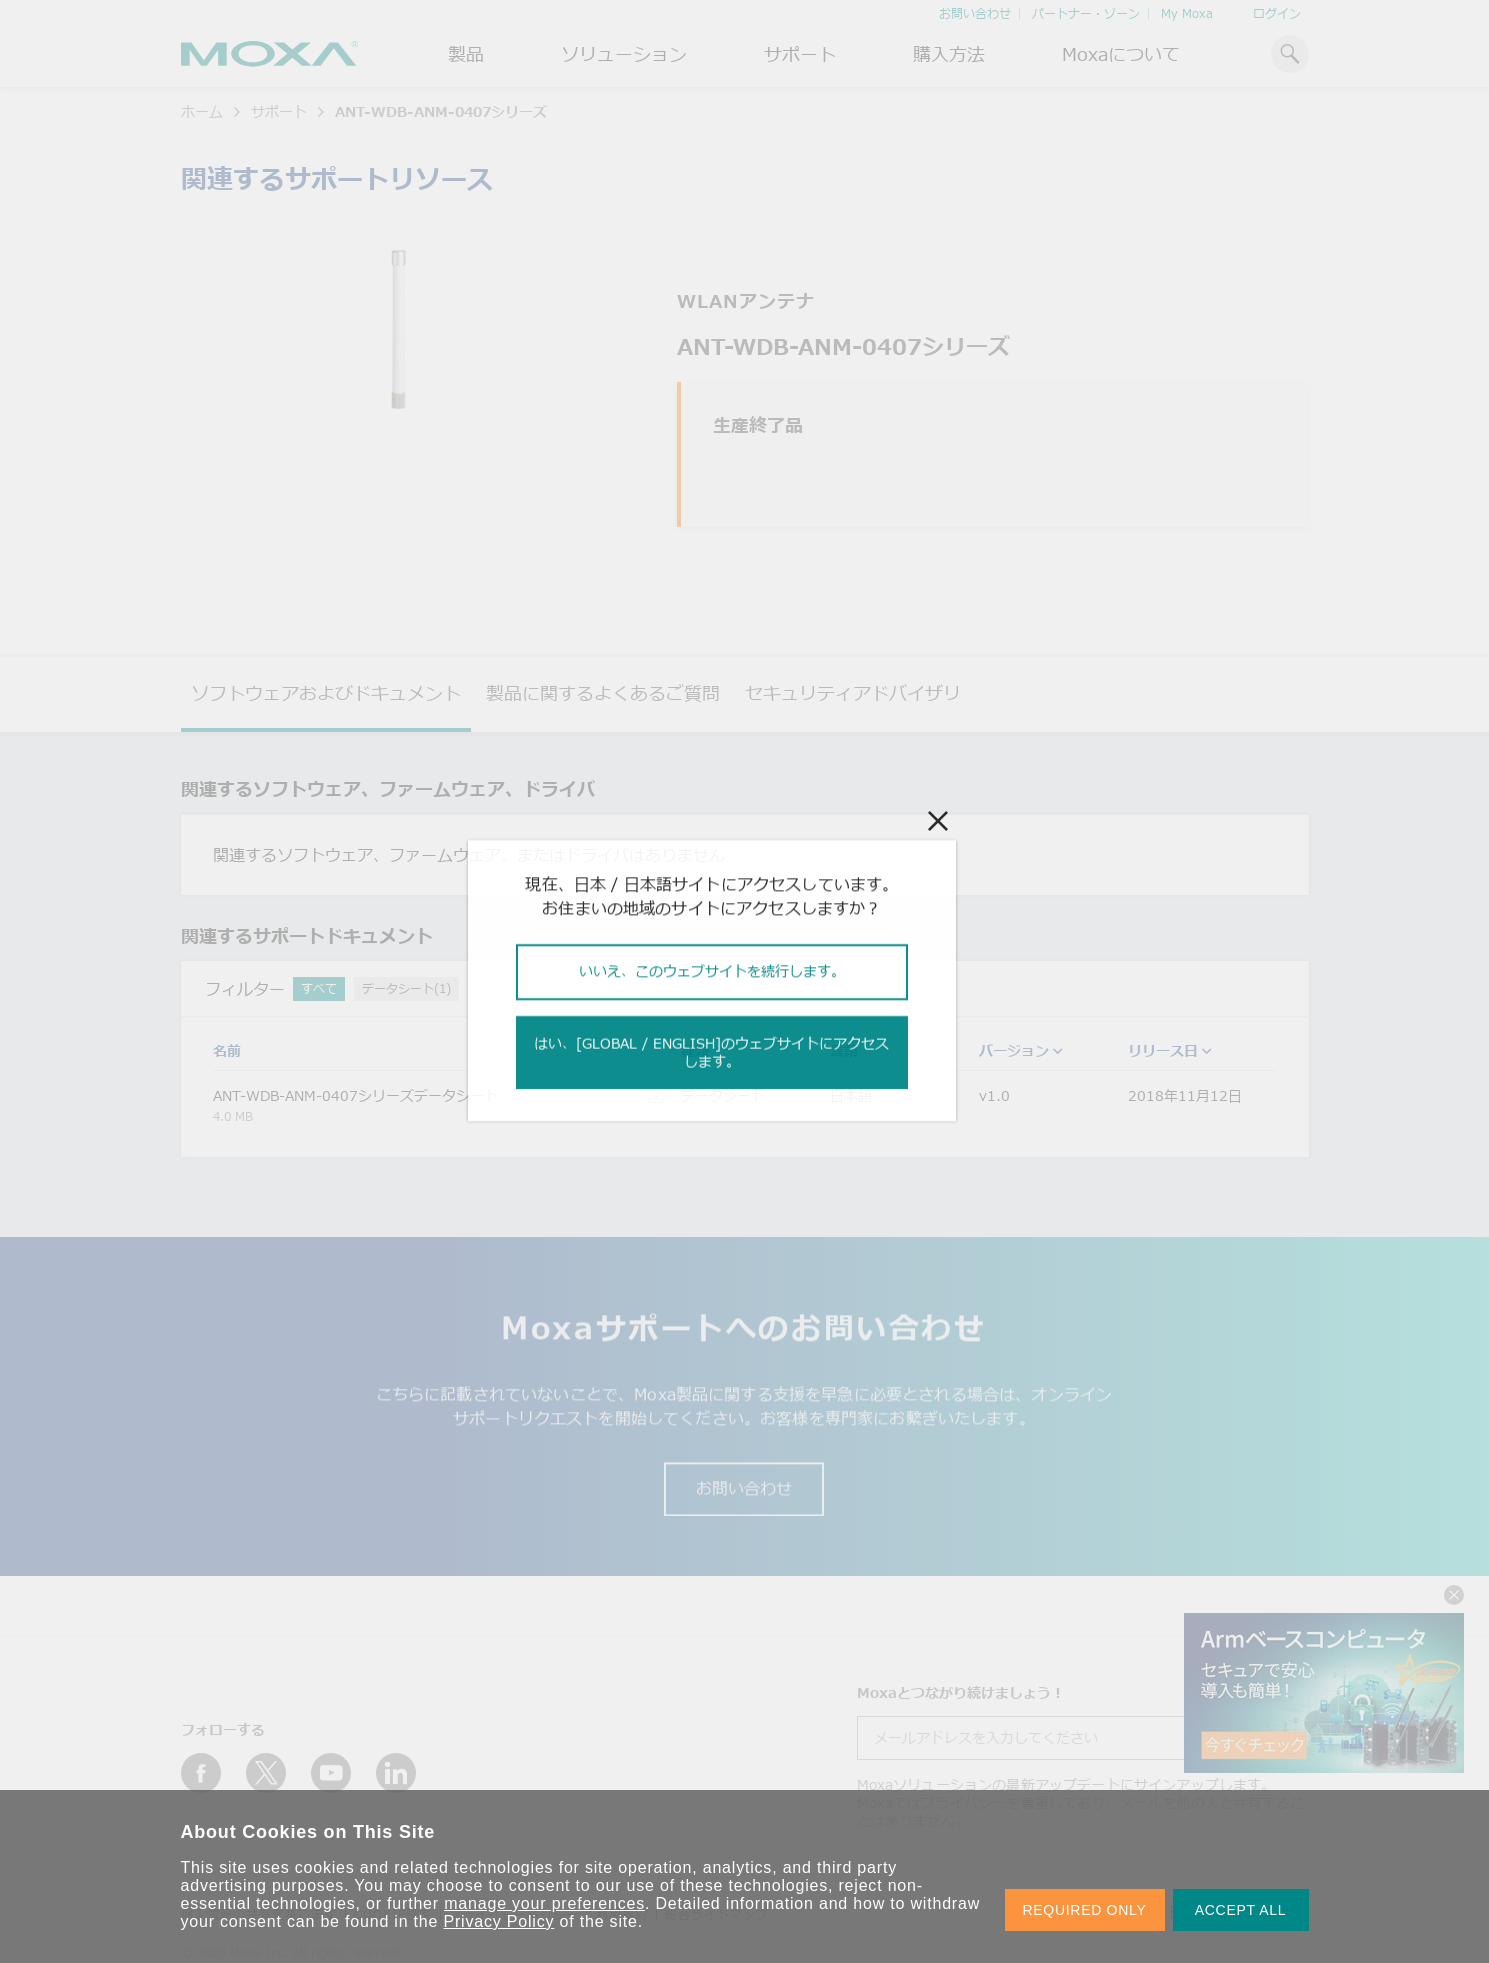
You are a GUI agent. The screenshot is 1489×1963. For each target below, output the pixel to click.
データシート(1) (406, 988)
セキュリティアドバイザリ (853, 693)
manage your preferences (544, 1903)
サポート (800, 54)
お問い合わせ (975, 13)
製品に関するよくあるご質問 (603, 693)
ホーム (202, 111)
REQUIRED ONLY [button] (1085, 1910)
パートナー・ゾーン (1086, 13)
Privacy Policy (499, 1921)
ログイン (1277, 13)
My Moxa (1187, 13)
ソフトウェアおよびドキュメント (326, 693)
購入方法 (949, 54)
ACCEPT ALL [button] (1241, 1910)
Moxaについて (1121, 54)
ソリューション (624, 54)
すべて (319, 988)
